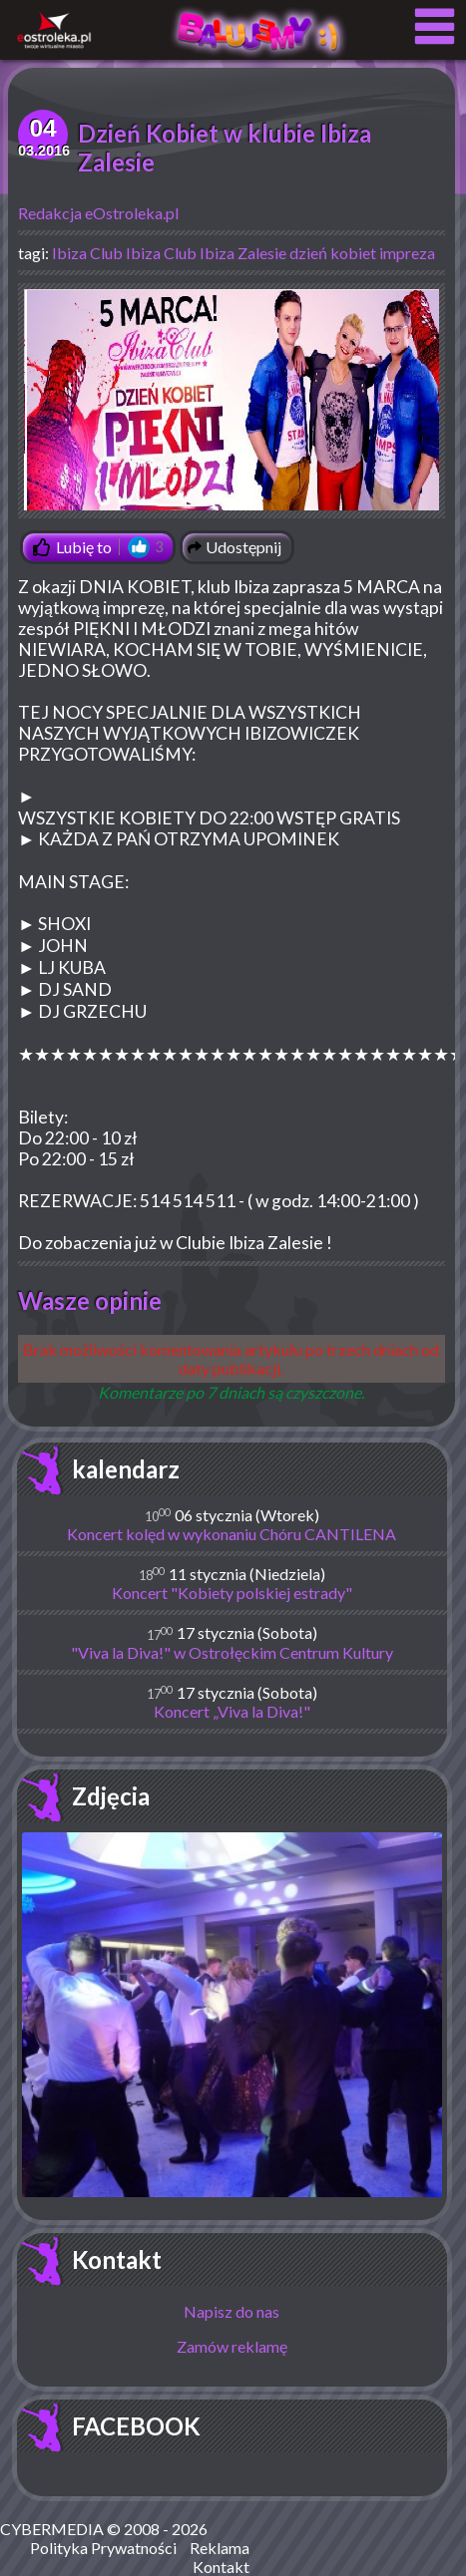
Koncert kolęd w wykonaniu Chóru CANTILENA (231, 1533)
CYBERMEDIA (52, 2528)
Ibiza (69, 252)
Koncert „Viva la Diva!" (232, 1711)
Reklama (219, 2547)
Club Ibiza (125, 252)
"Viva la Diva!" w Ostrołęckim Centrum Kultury (232, 1652)
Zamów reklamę (232, 2346)
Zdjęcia (111, 1795)
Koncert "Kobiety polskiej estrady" (232, 1592)
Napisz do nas (231, 2311)
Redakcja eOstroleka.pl (98, 212)
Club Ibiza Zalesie (225, 252)
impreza (407, 252)
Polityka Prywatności (103, 2547)
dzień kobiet (332, 252)
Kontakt (117, 2259)
